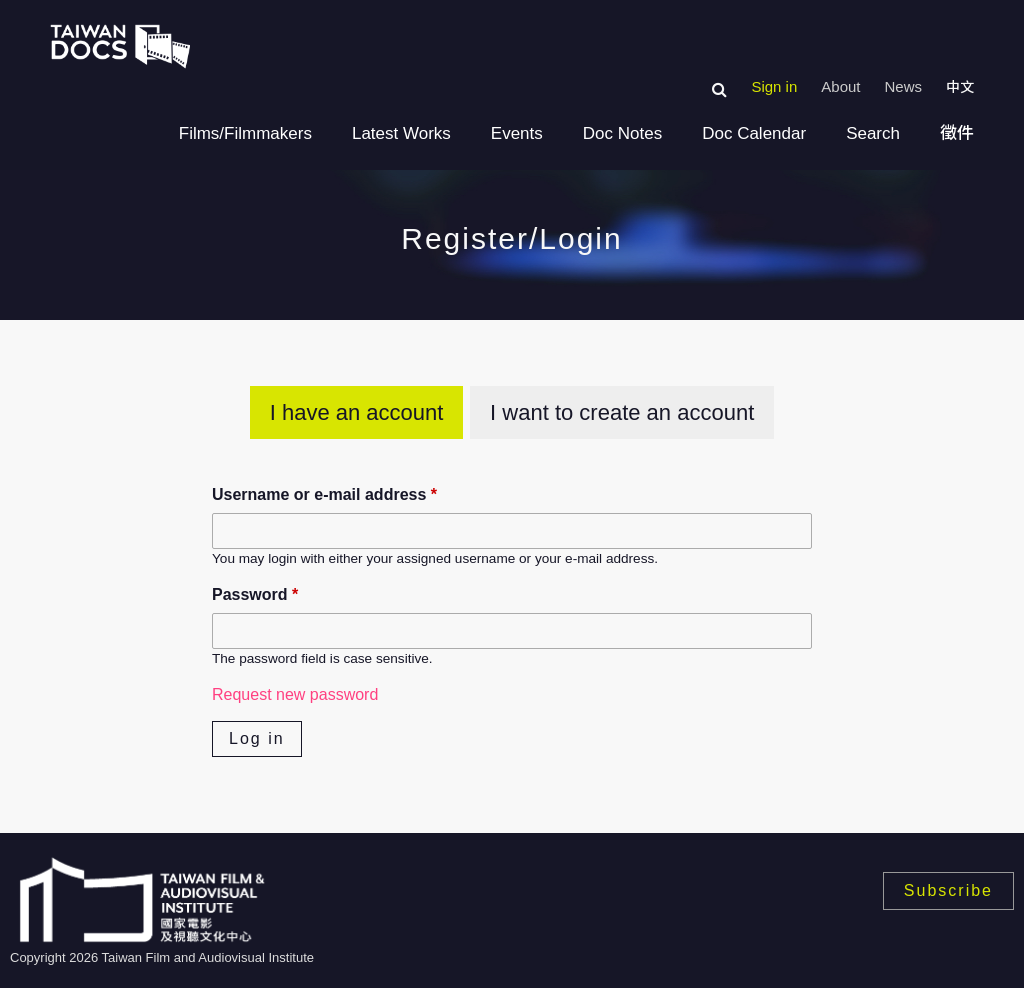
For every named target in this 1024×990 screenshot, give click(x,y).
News (903, 86)
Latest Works (401, 133)
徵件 (957, 133)
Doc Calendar (754, 133)
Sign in (774, 86)
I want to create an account (622, 412)
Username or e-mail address (324, 494)
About (840, 86)
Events (517, 133)
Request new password (295, 694)
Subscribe (948, 890)
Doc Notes (622, 133)
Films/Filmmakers (245, 133)
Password (255, 594)
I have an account (357, 412)
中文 (960, 87)
